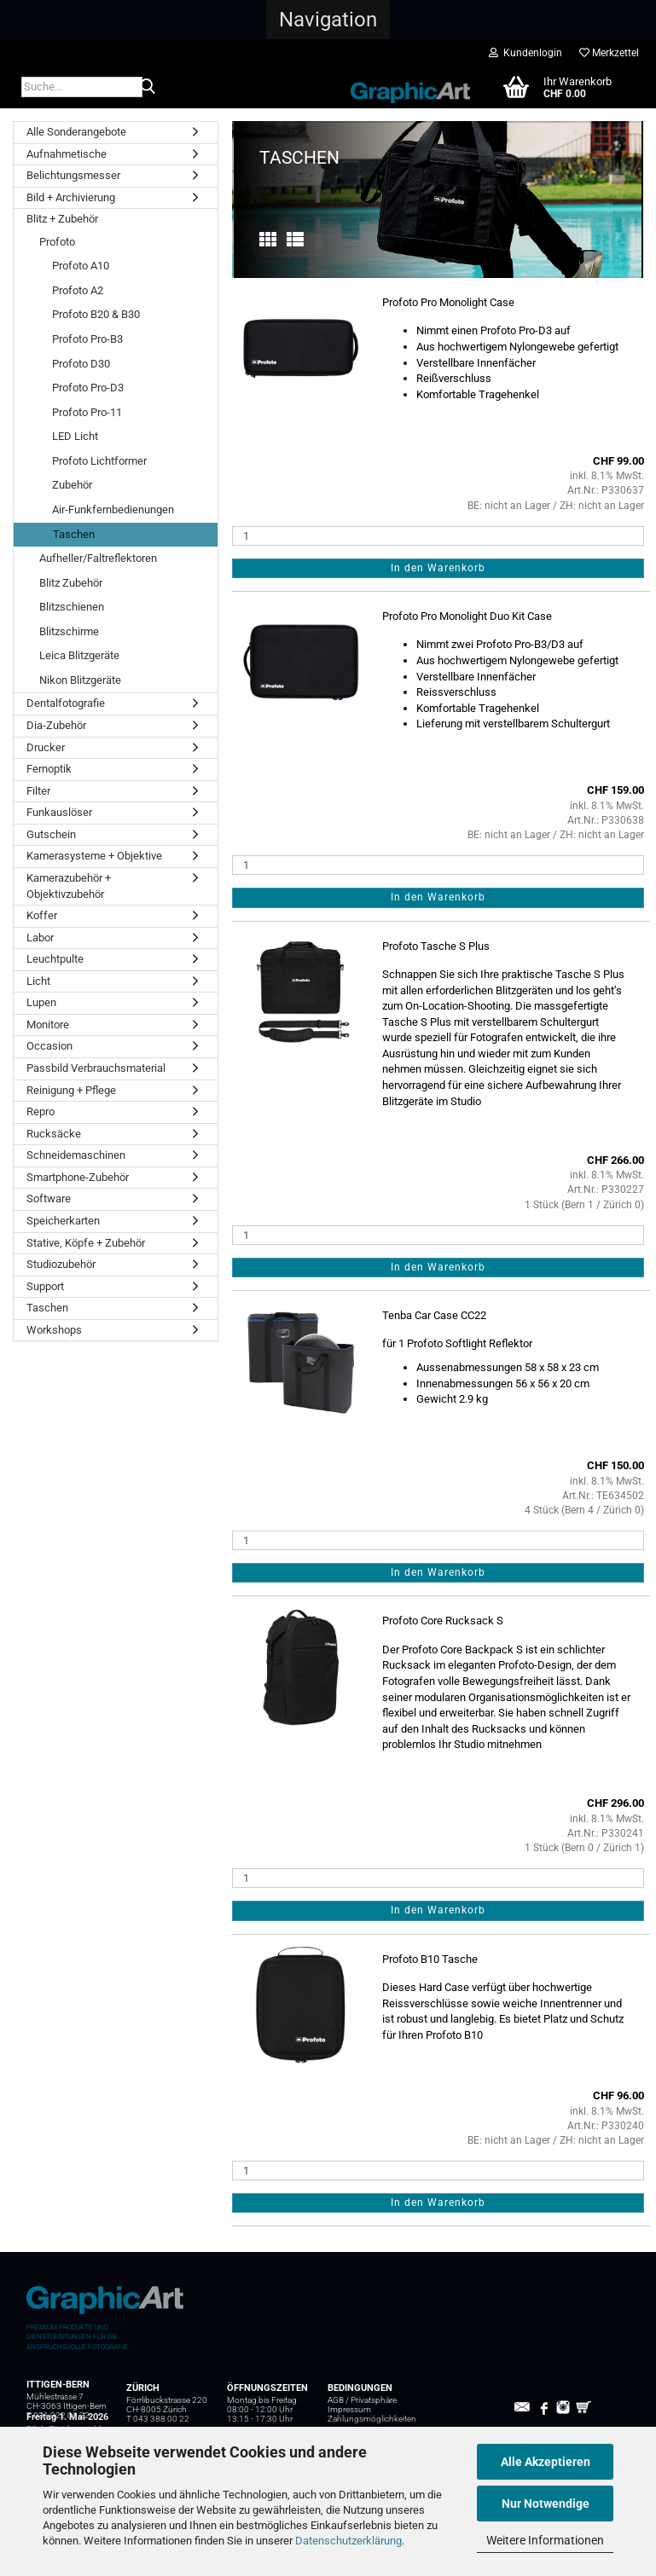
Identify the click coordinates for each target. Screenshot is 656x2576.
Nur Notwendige (545, 2503)
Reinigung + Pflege (71, 1090)
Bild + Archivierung (70, 197)
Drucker (45, 747)
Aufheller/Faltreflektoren (98, 558)
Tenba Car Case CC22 (434, 1315)
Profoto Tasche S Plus (436, 946)
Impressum (349, 2409)
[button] (328, 19)
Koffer (41, 915)
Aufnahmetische (66, 154)
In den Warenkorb (438, 568)
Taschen (74, 534)
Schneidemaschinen (75, 1155)
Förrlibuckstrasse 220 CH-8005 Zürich (166, 2404)
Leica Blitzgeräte (79, 655)
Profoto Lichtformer (99, 460)
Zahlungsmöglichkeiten (372, 2418)
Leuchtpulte (55, 958)
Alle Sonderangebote (76, 131)
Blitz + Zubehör (62, 218)
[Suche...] (147, 88)
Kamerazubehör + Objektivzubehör (68, 885)
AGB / (339, 2400)
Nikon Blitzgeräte (80, 680)
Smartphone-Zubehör (77, 1177)
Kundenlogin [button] (525, 53)
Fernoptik (49, 768)
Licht (38, 981)
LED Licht (75, 436)
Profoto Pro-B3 (87, 339)
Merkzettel (609, 53)
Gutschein (51, 834)
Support (45, 1286)
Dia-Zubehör (56, 725)
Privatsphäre (374, 2400)
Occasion (49, 1045)
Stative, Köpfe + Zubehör (85, 1242)
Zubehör (72, 484)
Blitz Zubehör (70, 582)
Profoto (57, 241)
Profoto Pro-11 (87, 412)
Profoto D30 (81, 363)
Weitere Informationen (545, 2540)
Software (48, 1198)
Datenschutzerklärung (348, 2540)
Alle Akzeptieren (545, 2462)
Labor (40, 937)
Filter (38, 790)
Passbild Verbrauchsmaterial (95, 1068)
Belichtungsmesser (73, 175)
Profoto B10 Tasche (430, 1959)
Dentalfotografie (65, 703)
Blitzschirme (69, 631)
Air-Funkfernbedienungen (113, 509)
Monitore (47, 1024)
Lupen (41, 1002)
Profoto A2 (77, 290)
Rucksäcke (53, 1133)
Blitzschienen (71, 606)
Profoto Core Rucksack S (442, 1620)
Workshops (54, 1329)
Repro (40, 1111)
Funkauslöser (59, 812)
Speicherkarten (63, 1220)
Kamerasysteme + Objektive (94, 855)
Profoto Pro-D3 (88, 387)
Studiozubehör (61, 1264)
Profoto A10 (80, 265)
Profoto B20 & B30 (96, 314)
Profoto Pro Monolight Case (448, 302)
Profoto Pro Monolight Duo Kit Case (467, 616)
